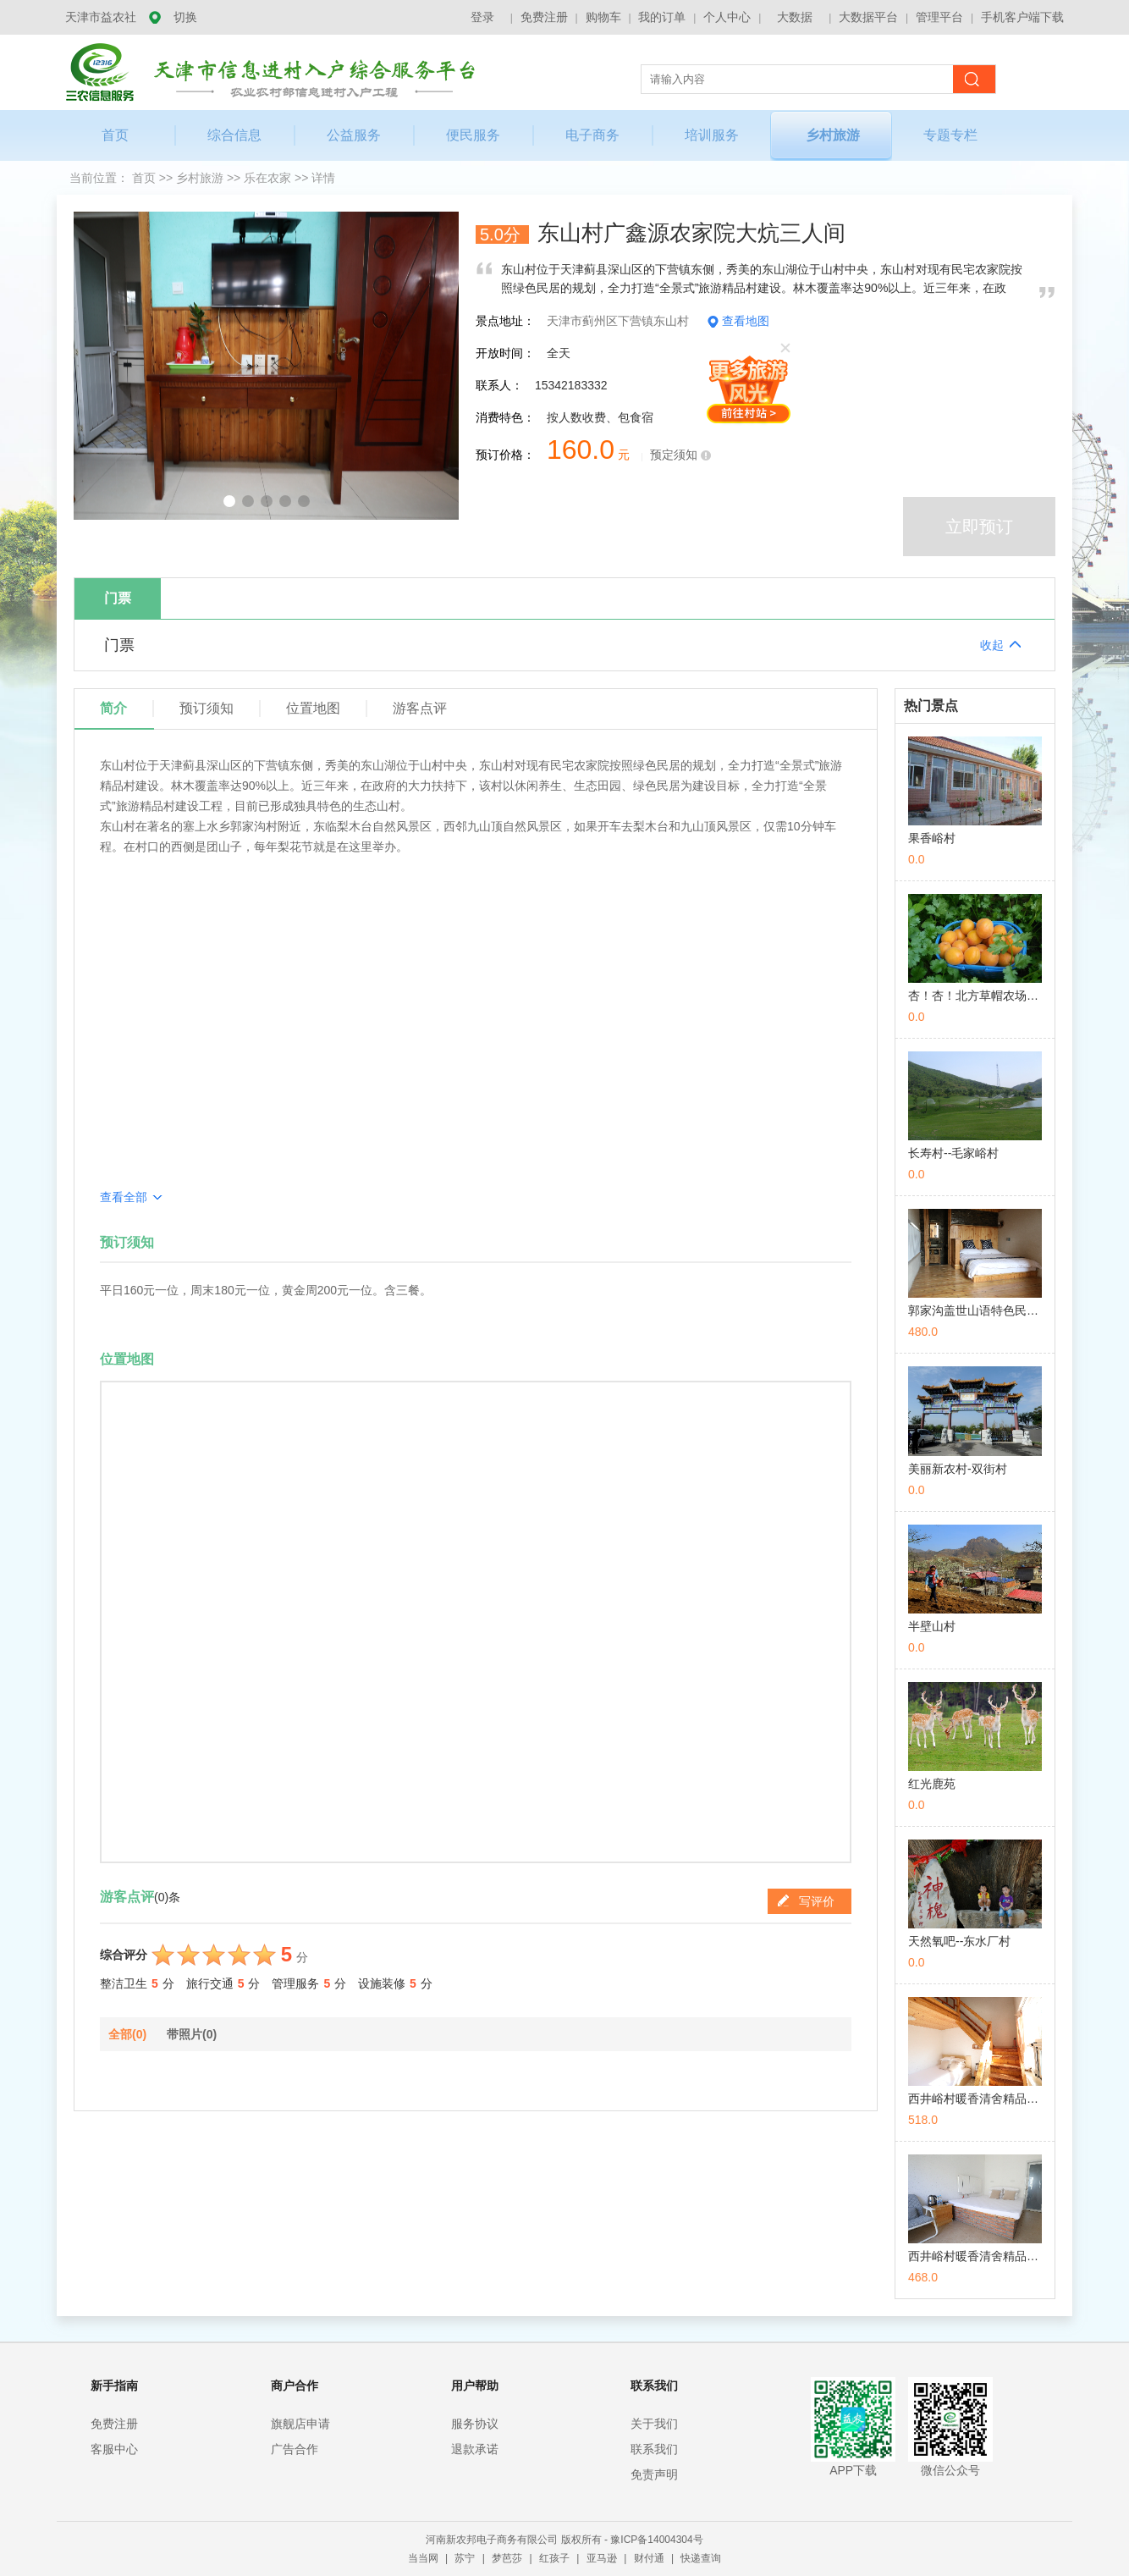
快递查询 (700, 2558)
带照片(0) (192, 2034)
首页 (115, 135)
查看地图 (745, 321)
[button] (229, 501)
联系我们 (654, 2449)
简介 (113, 708)
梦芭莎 (508, 2558)
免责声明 (654, 2474)
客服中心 (114, 2449)
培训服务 (712, 135)
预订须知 (206, 708)
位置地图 (313, 708)
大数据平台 (868, 17)
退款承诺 (474, 2449)
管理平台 (939, 17)
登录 (482, 17)
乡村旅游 (833, 135)
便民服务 (473, 135)
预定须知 (673, 454)
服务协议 (474, 2423)
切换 (185, 17)
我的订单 (662, 17)
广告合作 (294, 2449)
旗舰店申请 (300, 2423)
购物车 (603, 17)
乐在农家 (269, 178)
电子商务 (592, 135)
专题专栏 (950, 135)
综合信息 (234, 135)
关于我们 (654, 2423)
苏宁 (465, 2558)
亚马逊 (603, 2558)
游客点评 (420, 708)
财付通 (650, 2558)
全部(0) (127, 2034)
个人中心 (727, 17)
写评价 (806, 1900)
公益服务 (354, 135)
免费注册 (544, 17)
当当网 (424, 2558)
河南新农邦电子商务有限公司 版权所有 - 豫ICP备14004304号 (564, 2540)
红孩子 (555, 2558)
